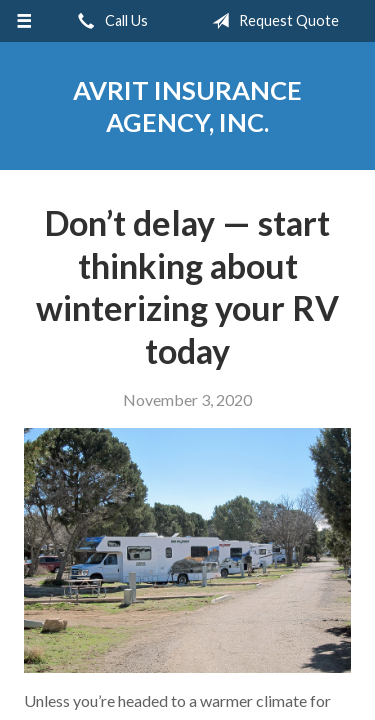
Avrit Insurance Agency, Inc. (187, 106)
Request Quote (271, 21)
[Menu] (24, 21)
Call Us (109, 21)
